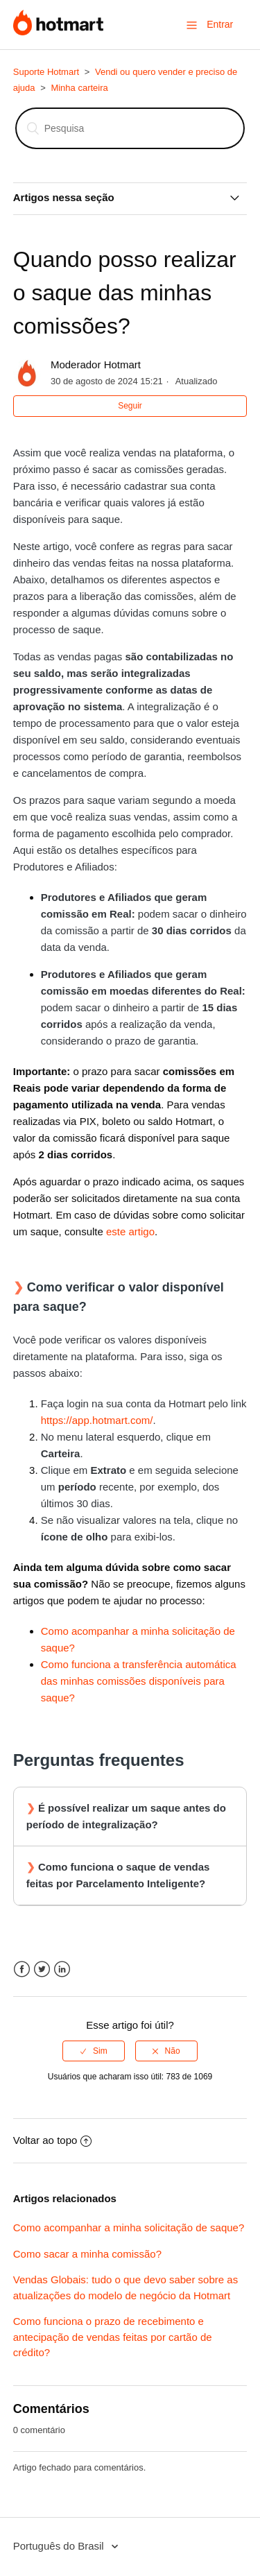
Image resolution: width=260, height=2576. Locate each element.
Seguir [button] (130, 406)
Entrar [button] (220, 24)
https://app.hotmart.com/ (97, 1420)
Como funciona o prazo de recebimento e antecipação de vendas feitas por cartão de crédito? (112, 2336)
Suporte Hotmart (46, 72)
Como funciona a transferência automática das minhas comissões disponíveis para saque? (138, 1680)
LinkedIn (62, 1969)
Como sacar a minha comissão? (87, 2254)
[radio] (93, 2051)
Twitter (42, 1969)
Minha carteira (79, 88)
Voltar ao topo (52, 2140)
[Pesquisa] (130, 128)
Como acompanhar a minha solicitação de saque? (129, 2227)
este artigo (130, 1231)
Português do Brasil (60, 2546)
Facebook (22, 1969)
